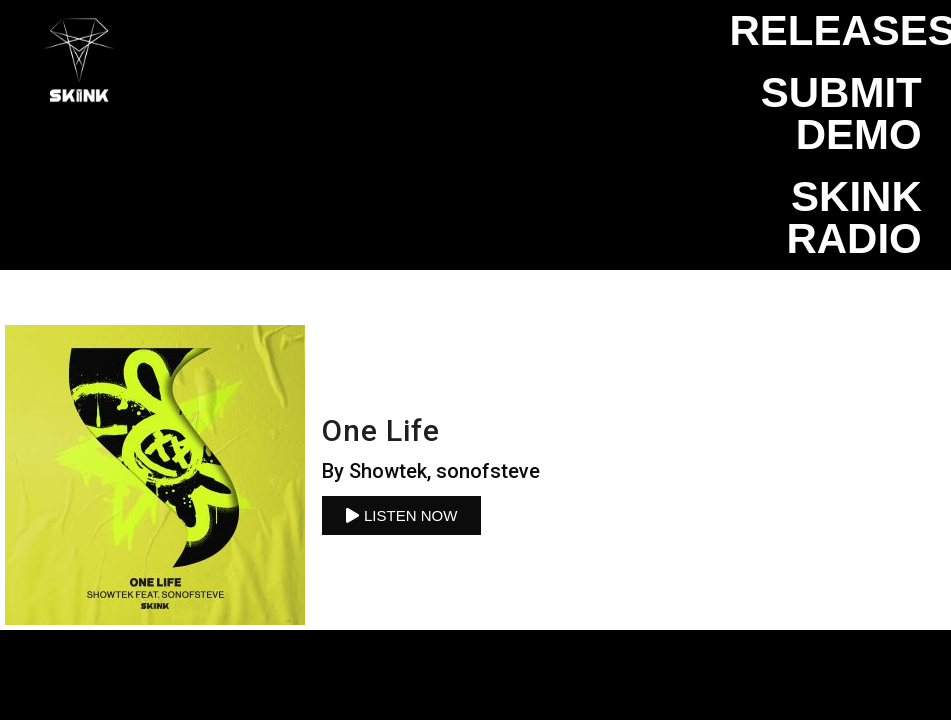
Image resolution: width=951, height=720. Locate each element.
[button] (401, 515)
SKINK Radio (853, 217)
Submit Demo (841, 113)
